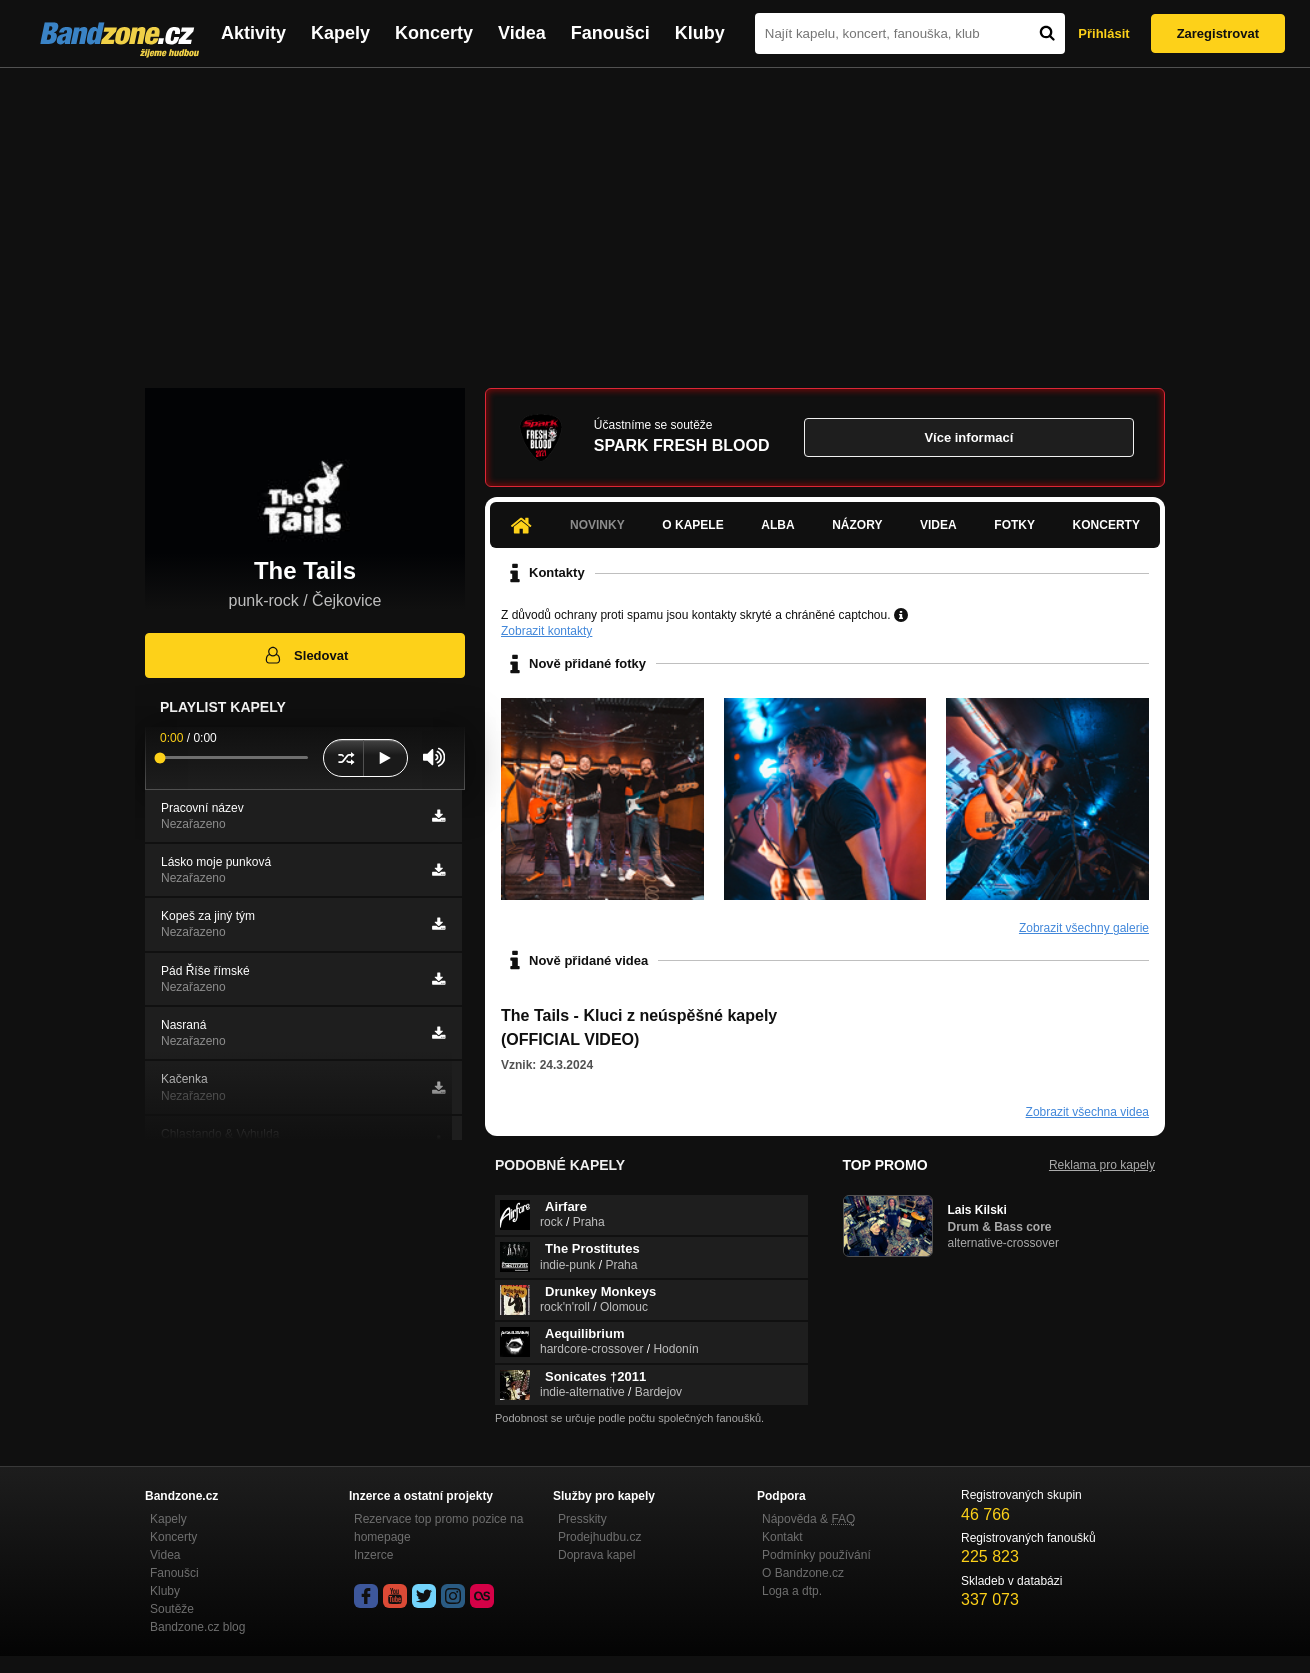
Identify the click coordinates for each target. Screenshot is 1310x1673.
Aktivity (253, 33)
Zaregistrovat (1218, 33)
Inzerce (373, 1555)
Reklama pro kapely (1102, 1165)
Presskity (582, 1519)
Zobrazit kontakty (546, 631)
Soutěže (172, 1609)
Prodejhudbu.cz (599, 1537)
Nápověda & (808, 1519)
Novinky (597, 525)
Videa (522, 33)
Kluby (700, 33)
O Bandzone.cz (803, 1573)
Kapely (340, 33)
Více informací (968, 437)
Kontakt (782, 1537)
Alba (777, 525)
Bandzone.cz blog (197, 1627)
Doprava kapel (596, 1555)
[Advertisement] (655, 218)
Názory (857, 525)
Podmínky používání (816, 1555)
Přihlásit (1103, 33)
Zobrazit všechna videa (1087, 1112)
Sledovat (305, 655)
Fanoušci (610, 33)
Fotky (1014, 525)
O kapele (692, 525)
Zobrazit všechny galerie (1084, 928)
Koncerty (434, 33)
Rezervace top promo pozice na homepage (438, 1528)
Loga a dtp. (792, 1591)
